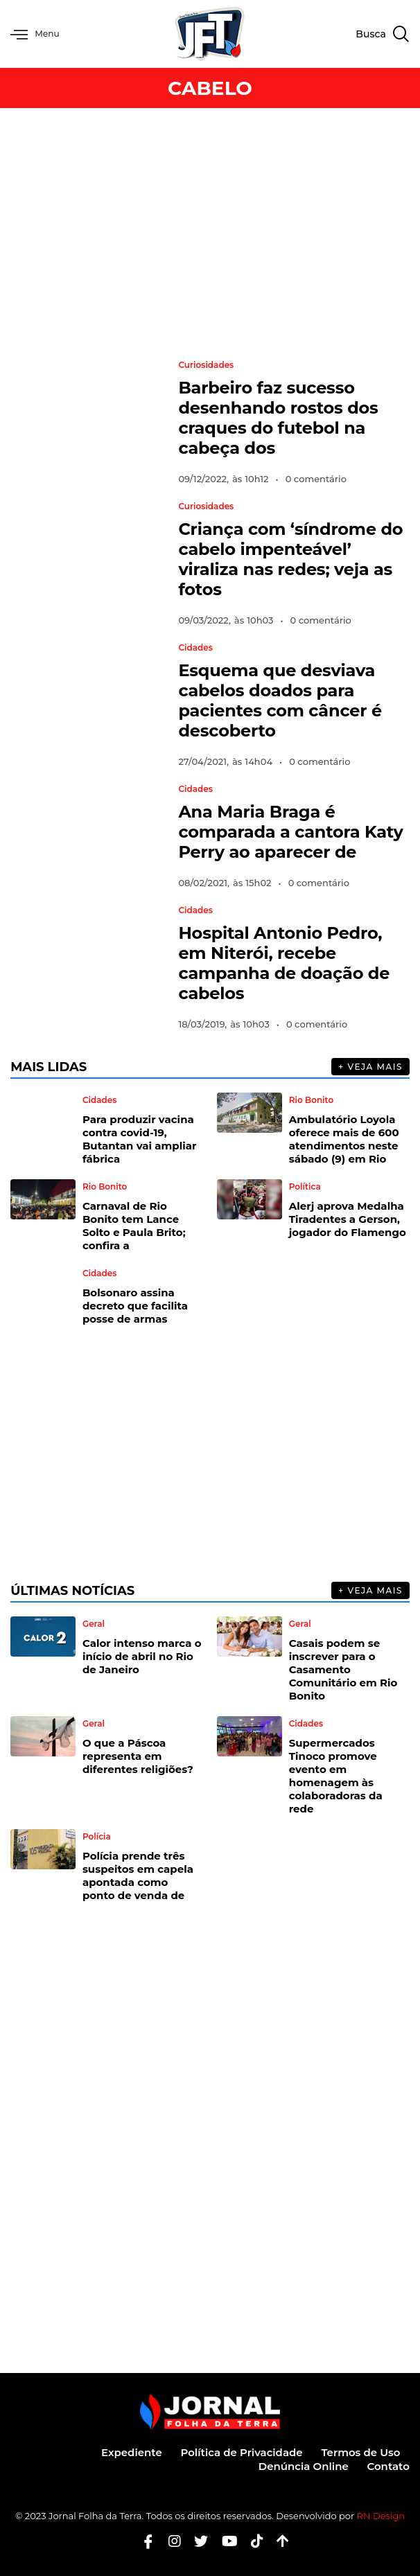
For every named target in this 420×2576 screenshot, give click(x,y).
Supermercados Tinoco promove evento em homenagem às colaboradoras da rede (336, 1775)
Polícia (96, 1837)
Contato (388, 2466)
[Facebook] (143, 2541)
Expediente (126, 2452)
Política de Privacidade (238, 2452)
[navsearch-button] (382, 34)
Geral (93, 1624)
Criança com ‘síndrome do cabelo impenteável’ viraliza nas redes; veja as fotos (290, 559)
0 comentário (316, 478)
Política (305, 1187)
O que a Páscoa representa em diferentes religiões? (137, 1756)
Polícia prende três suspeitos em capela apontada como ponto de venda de (137, 1875)
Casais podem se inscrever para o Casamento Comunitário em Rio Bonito (343, 1669)
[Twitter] (196, 2541)
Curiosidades (206, 365)
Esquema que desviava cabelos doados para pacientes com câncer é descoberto (279, 700)
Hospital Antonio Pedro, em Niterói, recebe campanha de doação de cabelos (284, 963)
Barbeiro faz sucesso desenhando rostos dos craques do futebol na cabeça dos (278, 418)
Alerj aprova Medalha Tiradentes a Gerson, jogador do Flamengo (347, 1219)
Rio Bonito (311, 1100)
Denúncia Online (301, 2466)
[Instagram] (169, 2541)
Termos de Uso (359, 2452)
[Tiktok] (251, 2541)
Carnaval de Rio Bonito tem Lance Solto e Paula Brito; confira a (134, 1225)
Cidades (195, 648)
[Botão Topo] (277, 2541)
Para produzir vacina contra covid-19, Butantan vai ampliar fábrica (139, 1139)
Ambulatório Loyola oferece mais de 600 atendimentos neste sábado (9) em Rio (344, 1139)
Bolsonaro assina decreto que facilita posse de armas (135, 1305)
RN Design (381, 2515)
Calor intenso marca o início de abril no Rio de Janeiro (142, 1656)
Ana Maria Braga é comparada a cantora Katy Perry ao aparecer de (290, 832)
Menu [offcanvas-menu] (36, 34)
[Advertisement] (210, 233)
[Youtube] (224, 2541)
